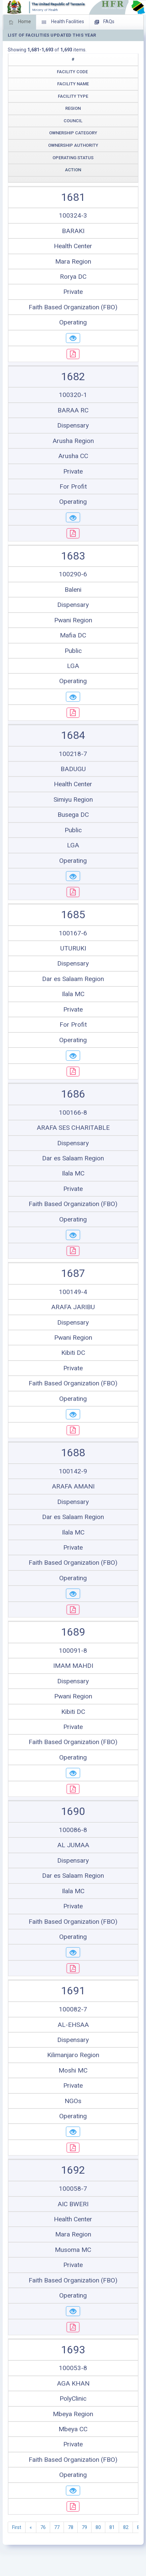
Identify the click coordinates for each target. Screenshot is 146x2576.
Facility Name (73, 83)
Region (73, 108)
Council (73, 120)
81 (112, 2527)
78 (70, 2527)
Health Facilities (62, 22)
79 (84, 2527)
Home (19, 22)
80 (98, 2527)
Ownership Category (73, 132)
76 (43, 2527)
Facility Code (72, 71)
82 (126, 2527)
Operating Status (73, 157)
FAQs (104, 22)
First (16, 2527)
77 (57, 2527)
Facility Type (73, 96)
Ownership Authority (73, 145)
